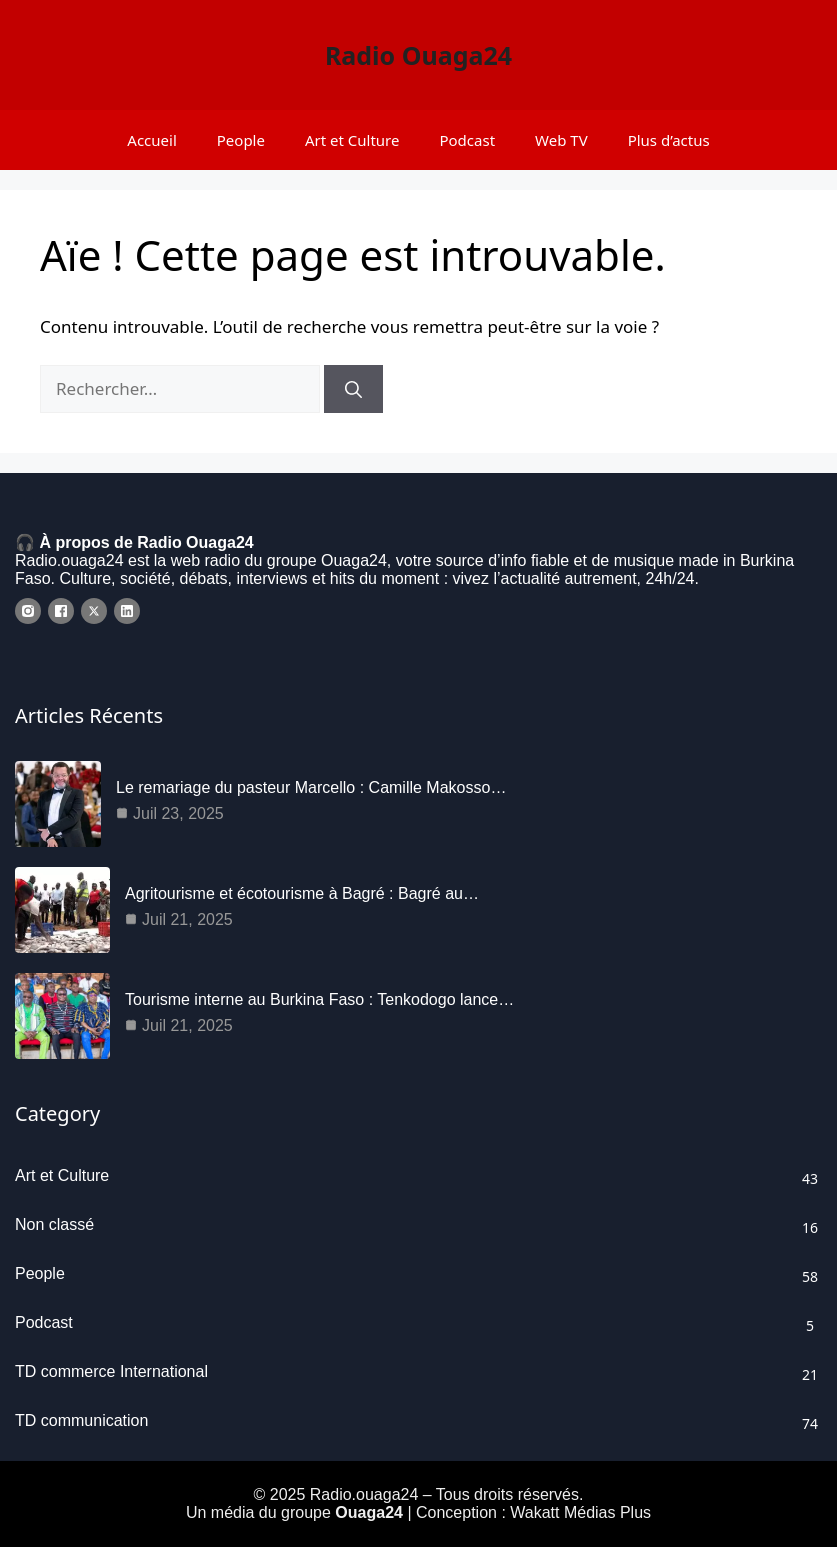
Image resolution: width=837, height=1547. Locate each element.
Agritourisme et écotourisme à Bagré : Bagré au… (302, 893)
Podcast (467, 140)
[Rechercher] (353, 389)
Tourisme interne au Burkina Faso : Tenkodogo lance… (319, 999)
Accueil (151, 140)
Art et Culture (352, 140)
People (241, 140)
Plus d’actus (669, 140)
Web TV (561, 140)
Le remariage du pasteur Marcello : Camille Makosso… (311, 787)
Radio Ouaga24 (418, 55)
